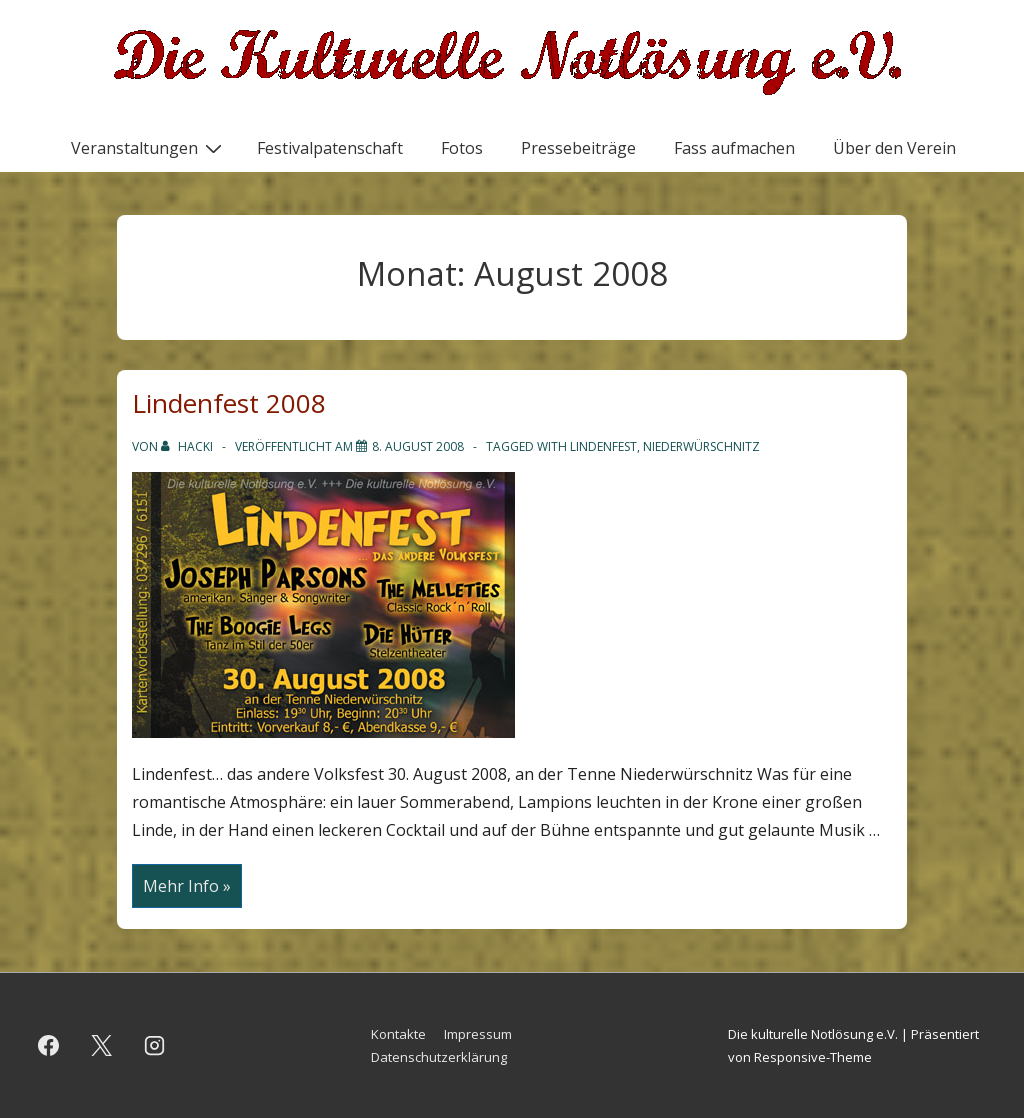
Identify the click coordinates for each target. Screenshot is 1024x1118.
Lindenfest (603, 446)
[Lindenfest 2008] (418, 446)
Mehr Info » (186, 887)
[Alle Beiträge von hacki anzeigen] (188, 446)
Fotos (462, 148)
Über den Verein (894, 148)
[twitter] (102, 1046)
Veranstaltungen (149, 147)
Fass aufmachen (734, 148)
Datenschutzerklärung (439, 1057)
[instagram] (155, 1046)
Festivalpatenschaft (330, 148)
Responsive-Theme (813, 1057)
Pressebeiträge (578, 148)
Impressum (478, 1034)
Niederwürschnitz (701, 446)
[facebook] (49, 1046)
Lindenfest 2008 (229, 403)
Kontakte (398, 1034)
